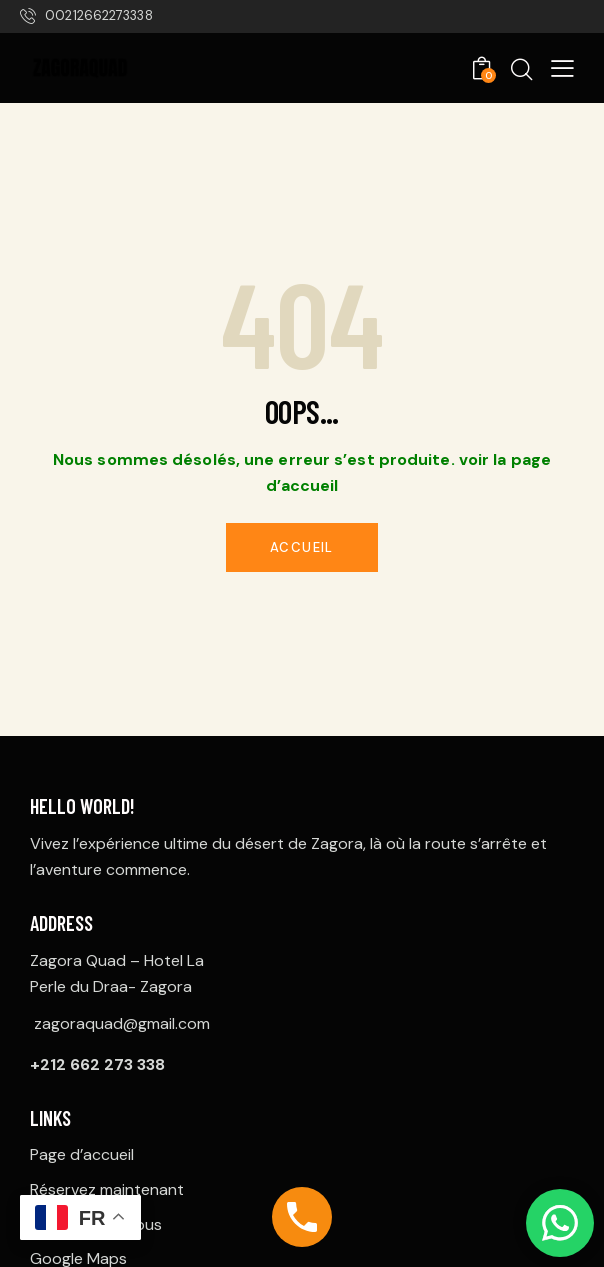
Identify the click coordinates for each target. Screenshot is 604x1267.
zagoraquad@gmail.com (122, 1023)
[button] (562, 67)
